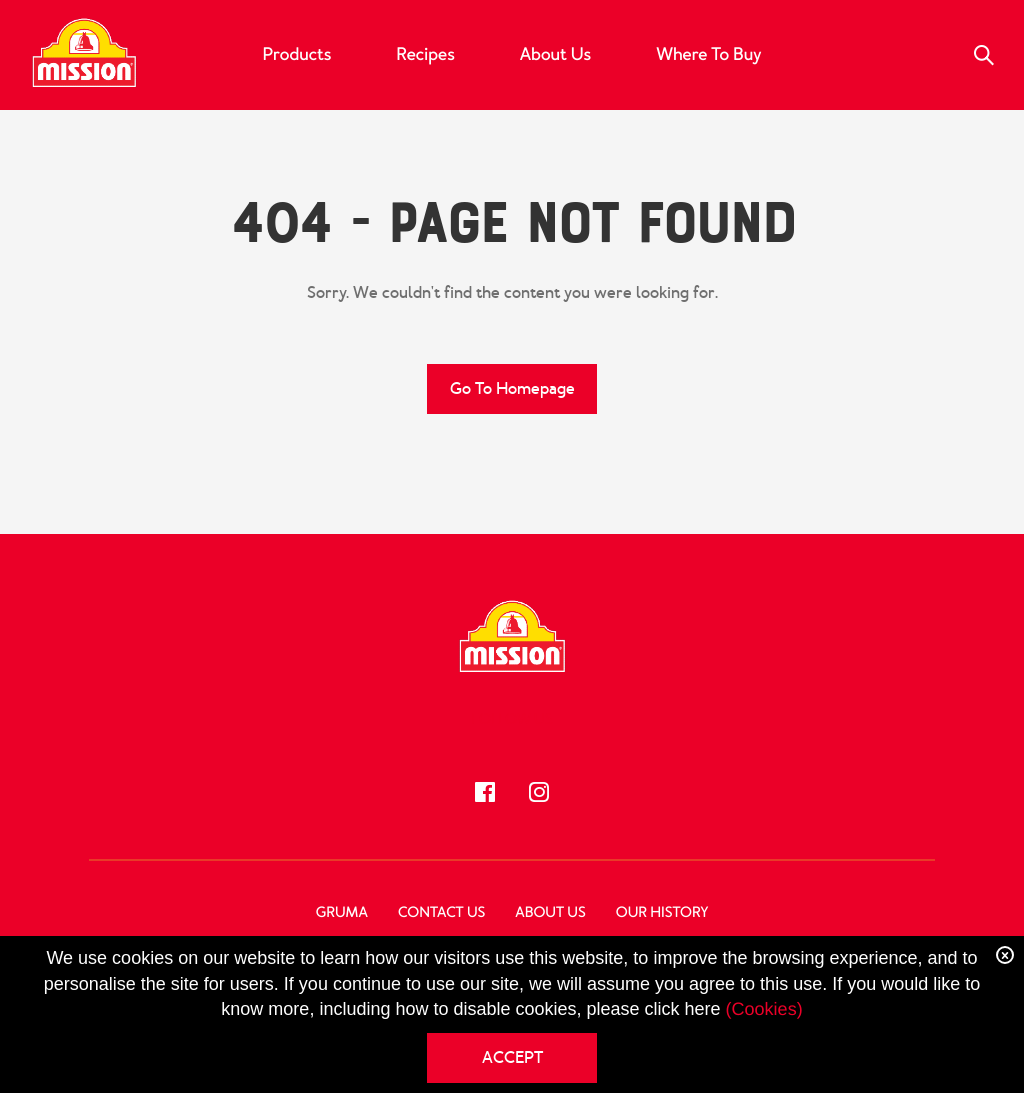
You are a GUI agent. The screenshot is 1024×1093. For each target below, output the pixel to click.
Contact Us (441, 913)
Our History (662, 913)
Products (297, 55)
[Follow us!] (485, 792)
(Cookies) (764, 1009)
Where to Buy (708, 55)
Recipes (425, 55)
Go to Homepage (512, 388)
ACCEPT (512, 1057)
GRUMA (342, 913)
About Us (555, 55)
